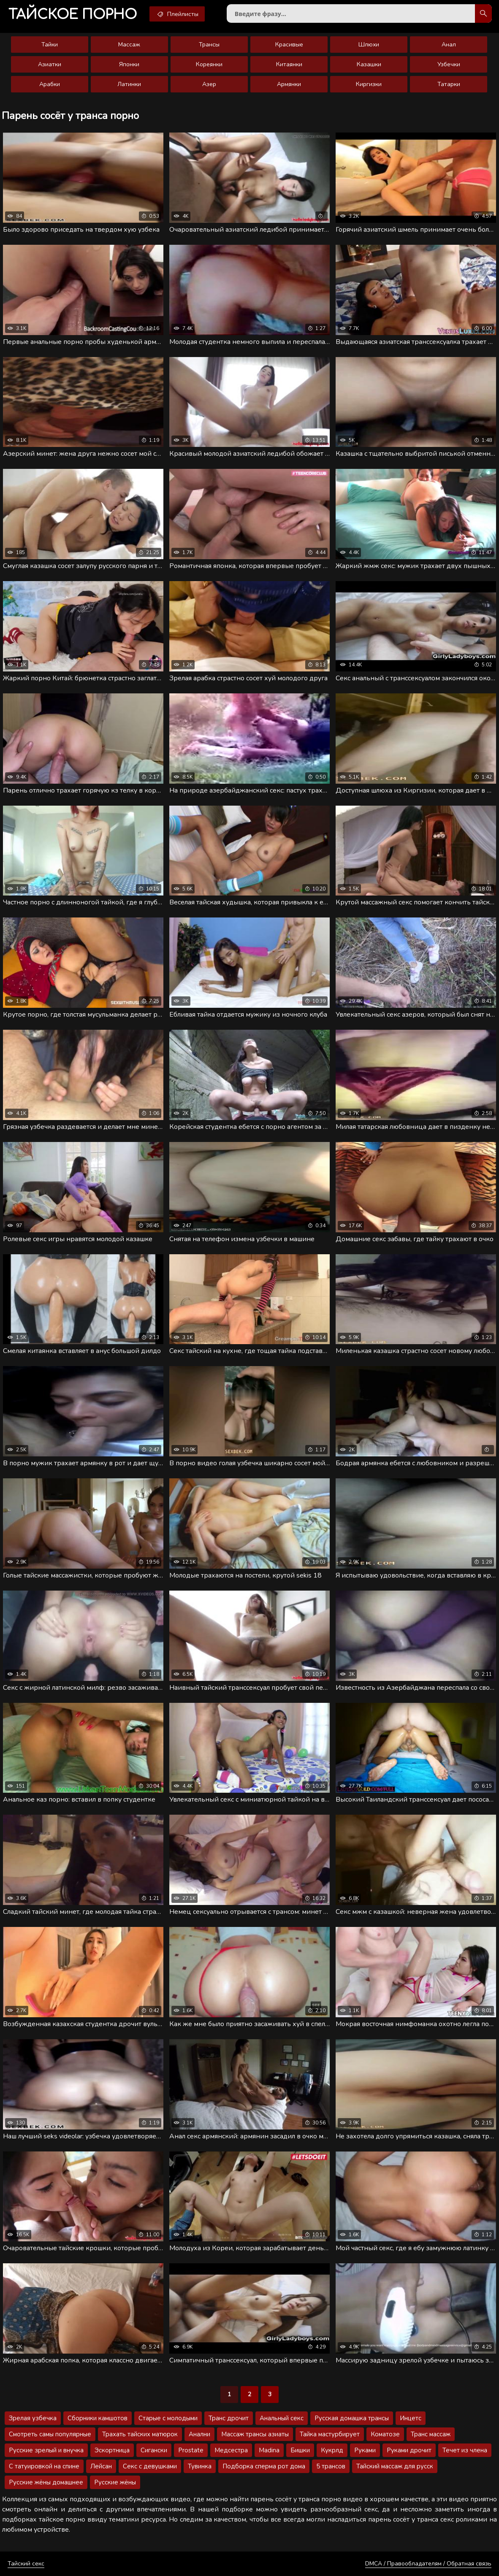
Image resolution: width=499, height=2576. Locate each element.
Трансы (209, 45)
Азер (209, 84)
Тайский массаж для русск (394, 2466)
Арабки (49, 84)
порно (72, 14)
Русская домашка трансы (352, 2418)
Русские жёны (115, 2482)
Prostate (190, 2450)
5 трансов (330, 2466)
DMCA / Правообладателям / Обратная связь (428, 2564)
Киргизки (369, 84)
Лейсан (101, 2466)
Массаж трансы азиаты (255, 2434)
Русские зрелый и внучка (46, 2450)
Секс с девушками (150, 2466)
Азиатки (49, 64)
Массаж (129, 45)
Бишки (300, 2450)
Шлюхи (368, 45)
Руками (365, 2450)
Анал (449, 45)
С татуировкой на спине (44, 2466)
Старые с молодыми (168, 2418)
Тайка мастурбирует (330, 2434)
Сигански (154, 2450)
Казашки (369, 64)
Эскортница (112, 2450)
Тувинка (200, 2466)
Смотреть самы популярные (50, 2434)
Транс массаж (430, 2434)
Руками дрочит (409, 2450)
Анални (199, 2434)
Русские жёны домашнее (46, 2482)
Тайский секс (26, 2564)
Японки (129, 64)
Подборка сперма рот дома (263, 2466)
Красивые (289, 45)
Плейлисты (177, 14)
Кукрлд (332, 2450)
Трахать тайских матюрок (140, 2434)
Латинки (129, 84)
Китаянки (289, 64)
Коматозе (385, 2434)
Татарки (448, 84)
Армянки (289, 84)
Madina (269, 2450)
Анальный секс (282, 2418)
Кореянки (209, 64)
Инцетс (410, 2418)
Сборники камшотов (97, 2418)
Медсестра (231, 2450)
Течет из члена (464, 2450)
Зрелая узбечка (33, 2418)
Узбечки (448, 64)
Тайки (49, 45)
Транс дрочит (229, 2418)
